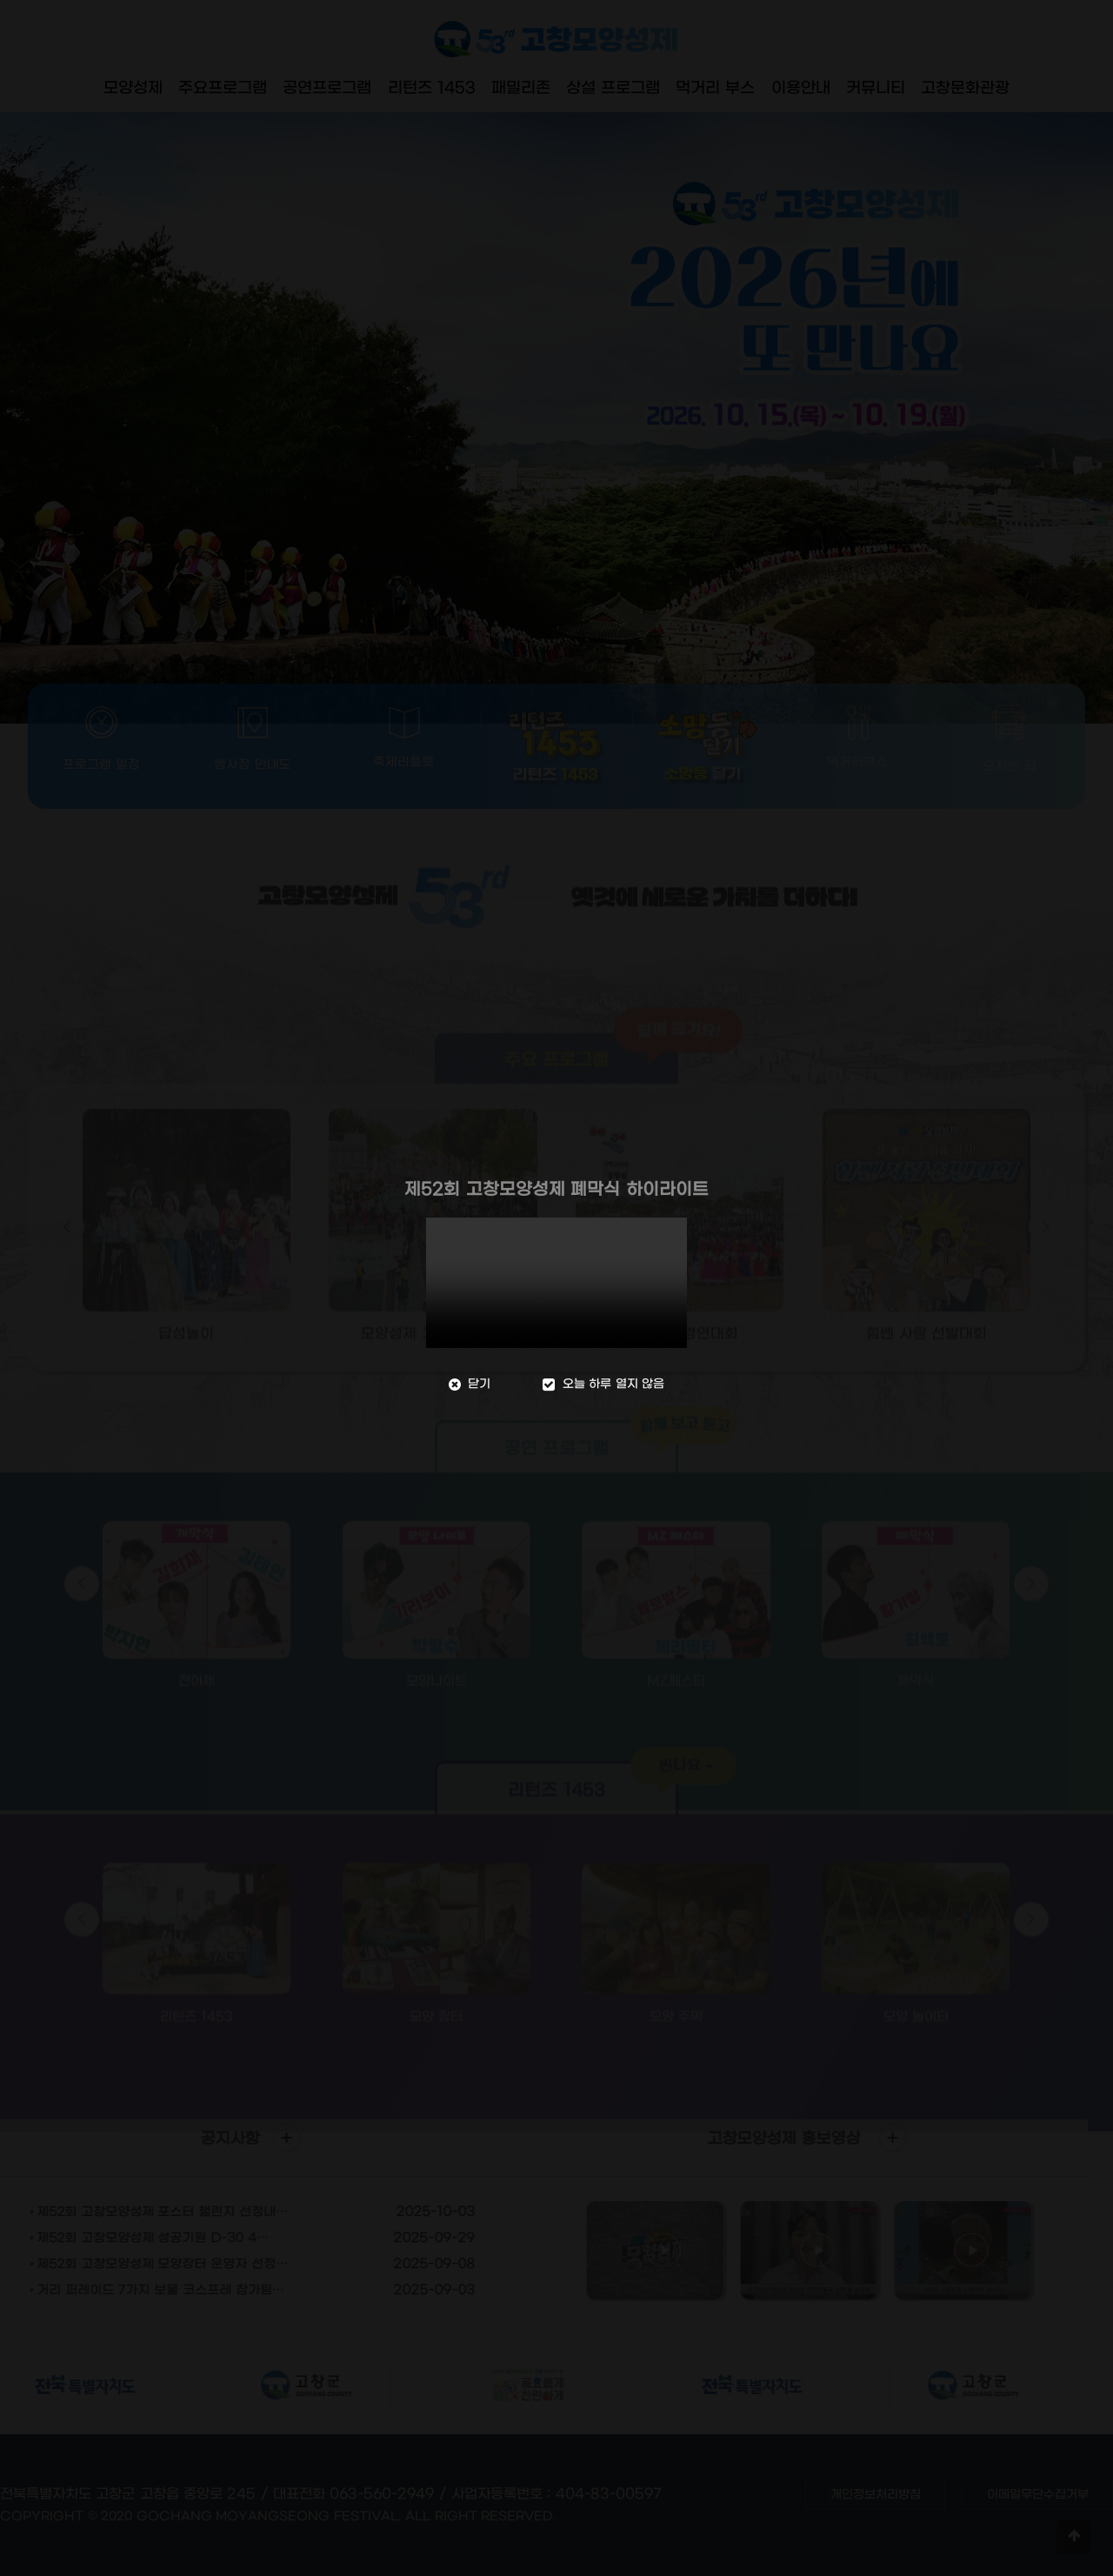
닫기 (464, 1384)
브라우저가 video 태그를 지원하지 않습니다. (556, 1282)
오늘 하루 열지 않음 (604, 1384)
